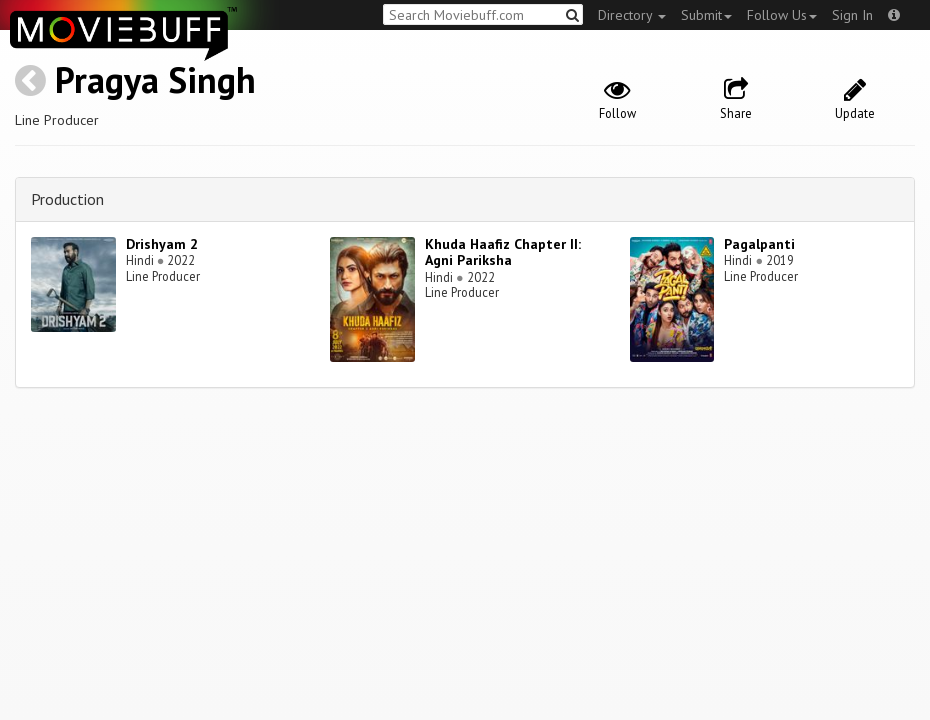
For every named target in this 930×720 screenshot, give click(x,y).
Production (67, 199)
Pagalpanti (759, 244)
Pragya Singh (155, 79)
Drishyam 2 (162, 244)
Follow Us (782, 15)
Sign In (852, 15)
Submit (706, 15)
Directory (632, 15)
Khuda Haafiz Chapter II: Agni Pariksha (503, 252)
